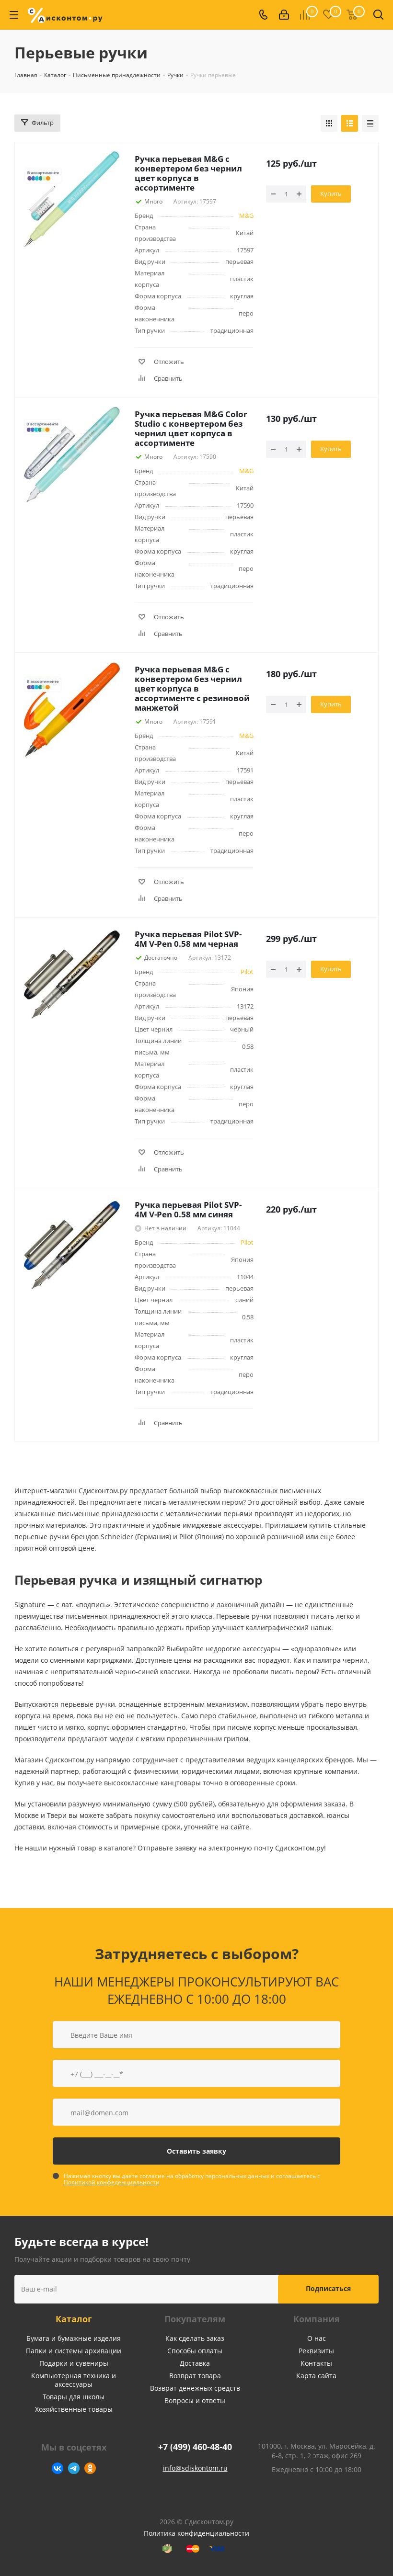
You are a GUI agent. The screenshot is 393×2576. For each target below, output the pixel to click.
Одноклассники (90, 2468)
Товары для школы (73, 2396)
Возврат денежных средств (195, 2388)
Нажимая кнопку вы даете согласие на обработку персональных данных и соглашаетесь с (192, 2179)
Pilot (247, 971)
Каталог (74, 2319)
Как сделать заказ (194, 2338)
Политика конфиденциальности (196, 2533)
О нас (316, 2338)
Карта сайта (316, 2375)
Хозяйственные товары (74, 2409)
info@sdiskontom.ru (195, 2468)
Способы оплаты (194, 2350)
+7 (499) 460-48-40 (195, 2446)
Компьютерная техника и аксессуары (73, 2380)
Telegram (74, 2468)
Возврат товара (195, 2375)
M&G (246, 215)
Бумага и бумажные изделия (73, 2338)
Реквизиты (316, 2350)
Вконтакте (57, 2468)
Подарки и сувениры (73, 2363)
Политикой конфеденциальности (112, 2182)
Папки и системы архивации (73, 2350)
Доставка (195, 2363)
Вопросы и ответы (194, 2400)
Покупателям (194, 2319)
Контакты (316, 2363)
